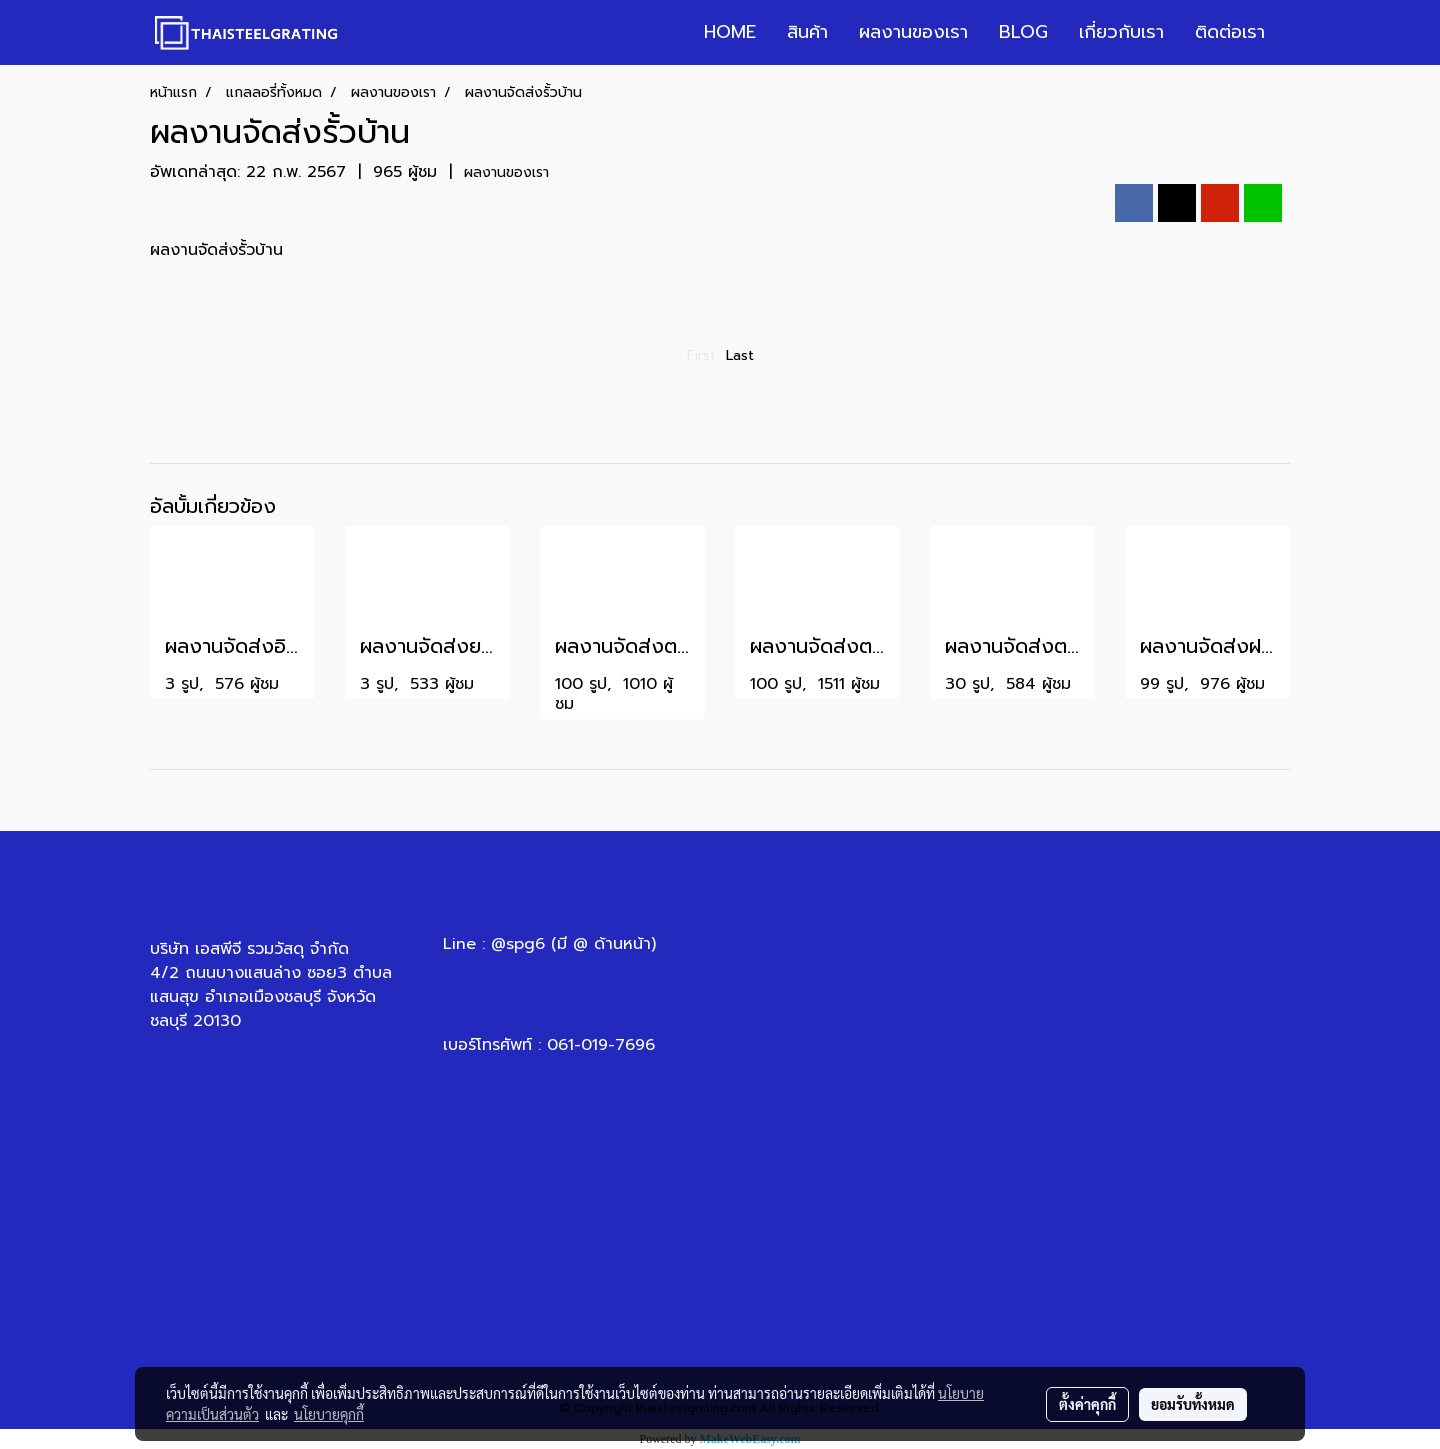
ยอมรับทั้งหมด (1193, 1404)
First (701, 355)
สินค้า (807, 32)
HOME (730, 32)
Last (740, 355)
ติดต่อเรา (1230, 32)
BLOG (1023, 32)
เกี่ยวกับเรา (1121, 32)
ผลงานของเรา (913, 32)
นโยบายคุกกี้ (329, 1414)
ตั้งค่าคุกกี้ (1087, 1404)
